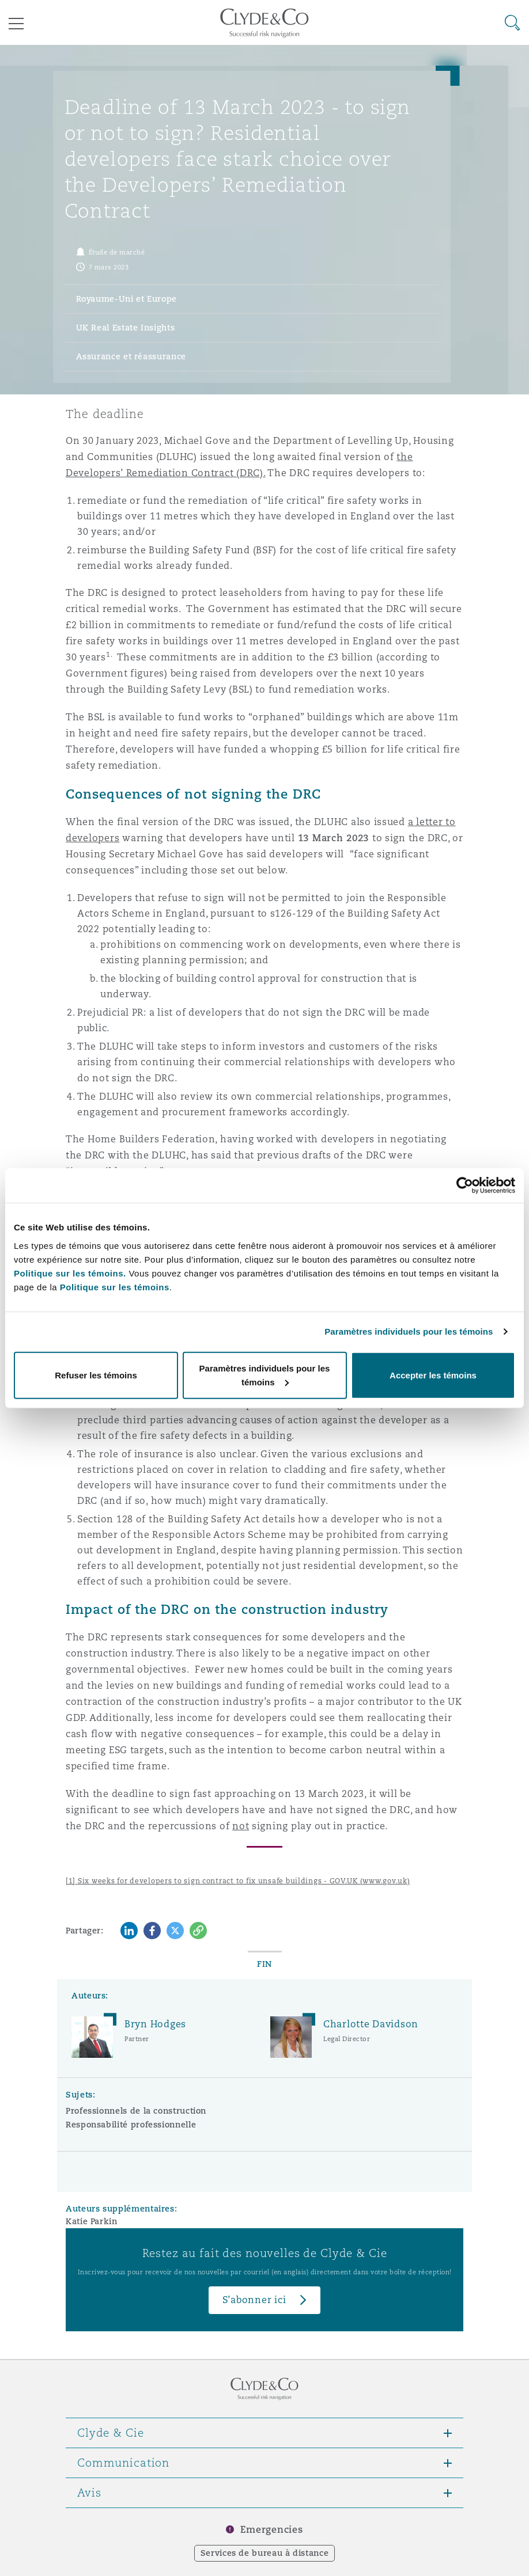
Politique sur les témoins (114, 1286)
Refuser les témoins (96, 1375)
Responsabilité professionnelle (131, 2124)
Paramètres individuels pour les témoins (408, 1331)
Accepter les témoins (433, 1375)
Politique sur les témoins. (70, 1273)
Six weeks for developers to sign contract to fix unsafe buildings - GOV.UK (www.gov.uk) (244, 1880)
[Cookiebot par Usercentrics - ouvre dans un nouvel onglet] (464, 1185)
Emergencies (271, 2530)
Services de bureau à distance (265, 2553)
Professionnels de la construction (136, 2111)
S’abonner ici (254, 2300)
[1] (70, 1880)
